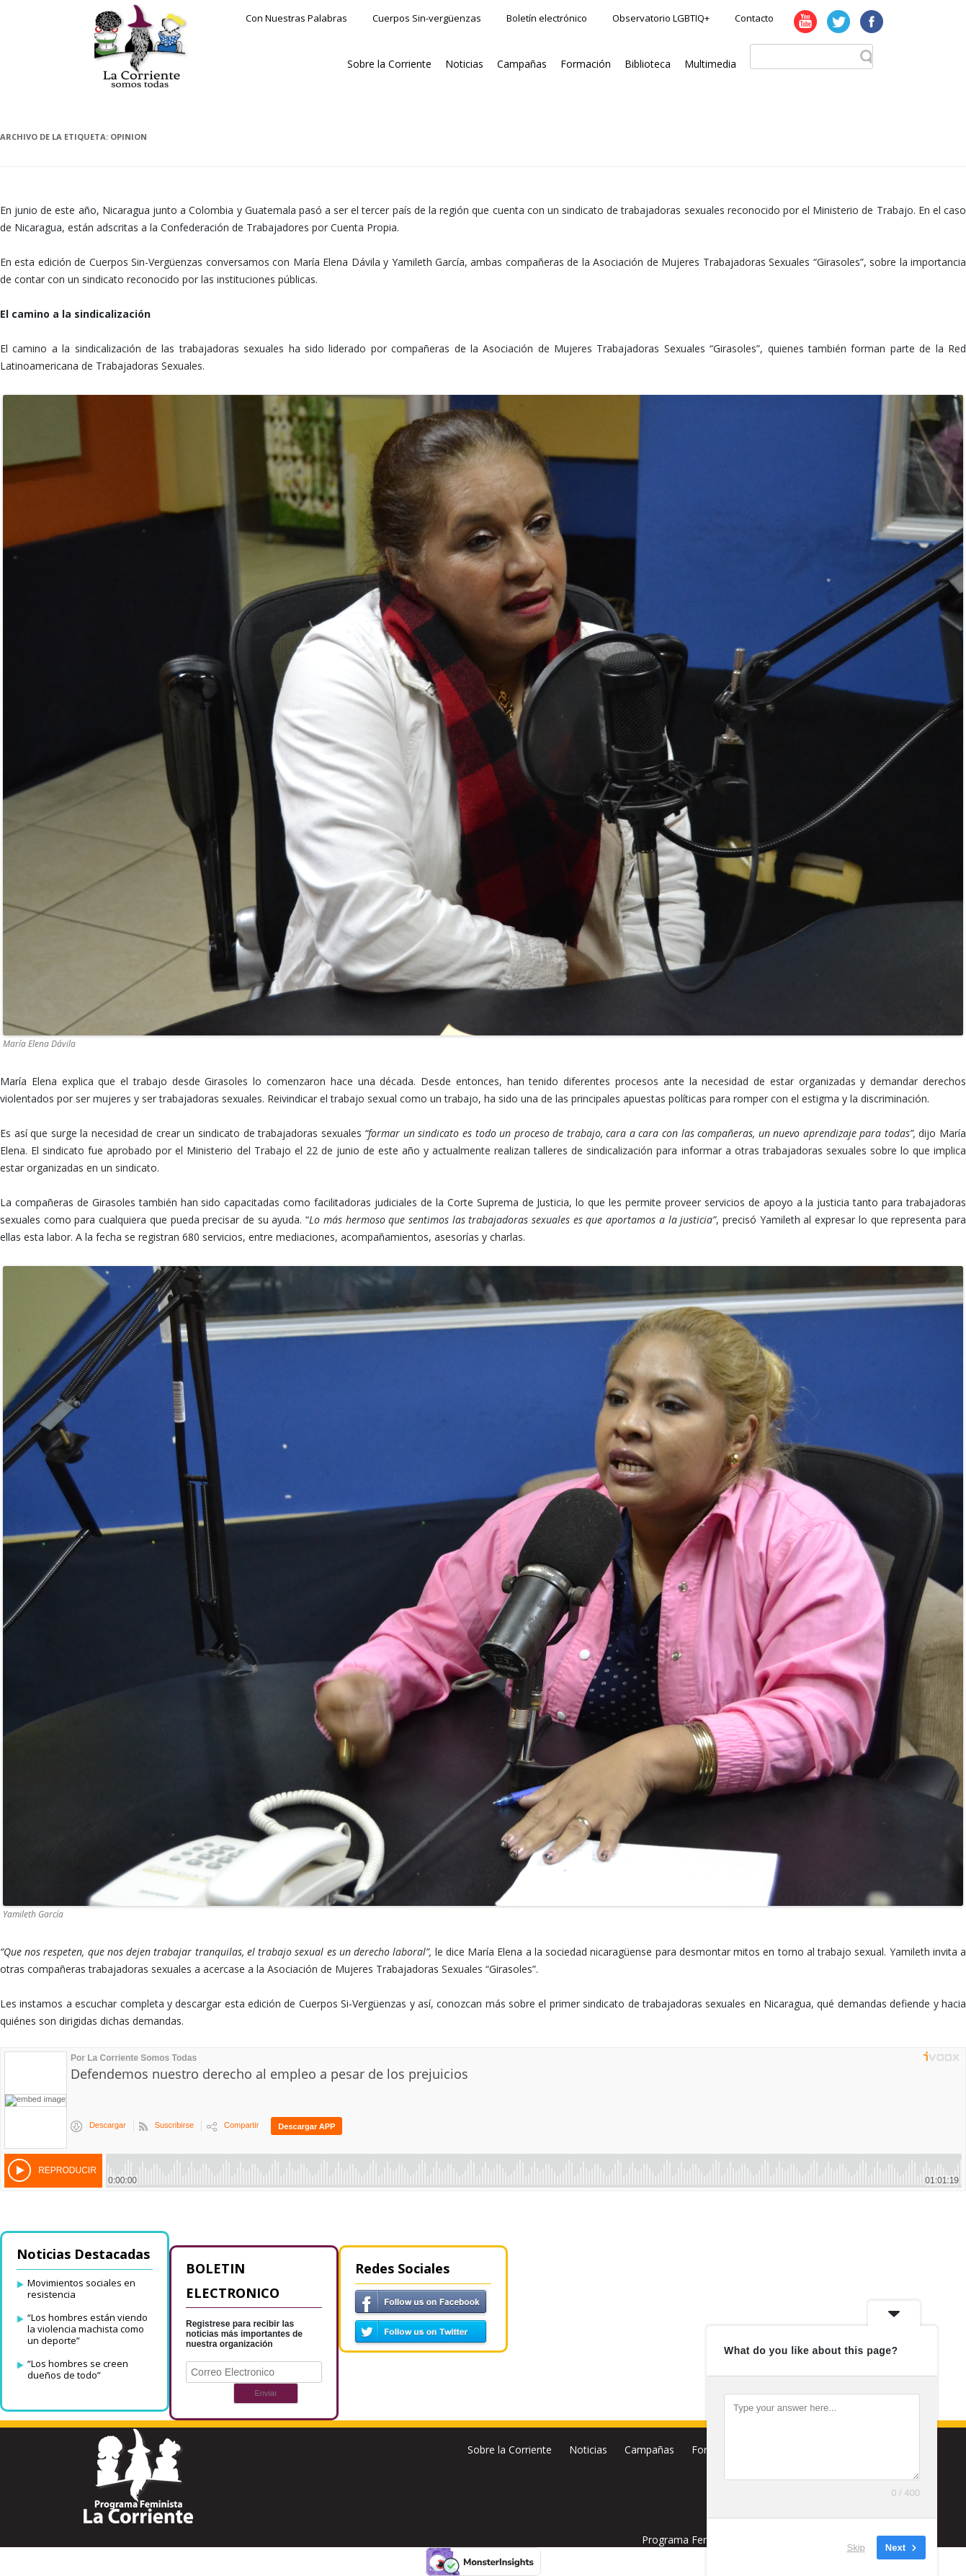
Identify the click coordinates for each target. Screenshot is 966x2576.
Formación (585, 64)
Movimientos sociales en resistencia (81, 2288)
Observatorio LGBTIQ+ (661, 18)
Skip (856, 2546)
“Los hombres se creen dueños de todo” (77, 2369)
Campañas (522, 64)
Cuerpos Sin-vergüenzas (426, 18)
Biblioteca (648, 64)
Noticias (464, 64)
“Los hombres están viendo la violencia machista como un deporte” (87, 2329)
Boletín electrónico (546, 18)
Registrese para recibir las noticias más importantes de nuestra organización (244, 2334)
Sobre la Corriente (389, 64)
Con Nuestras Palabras (296, 18)
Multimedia (710, 64)
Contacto (754, 18)
